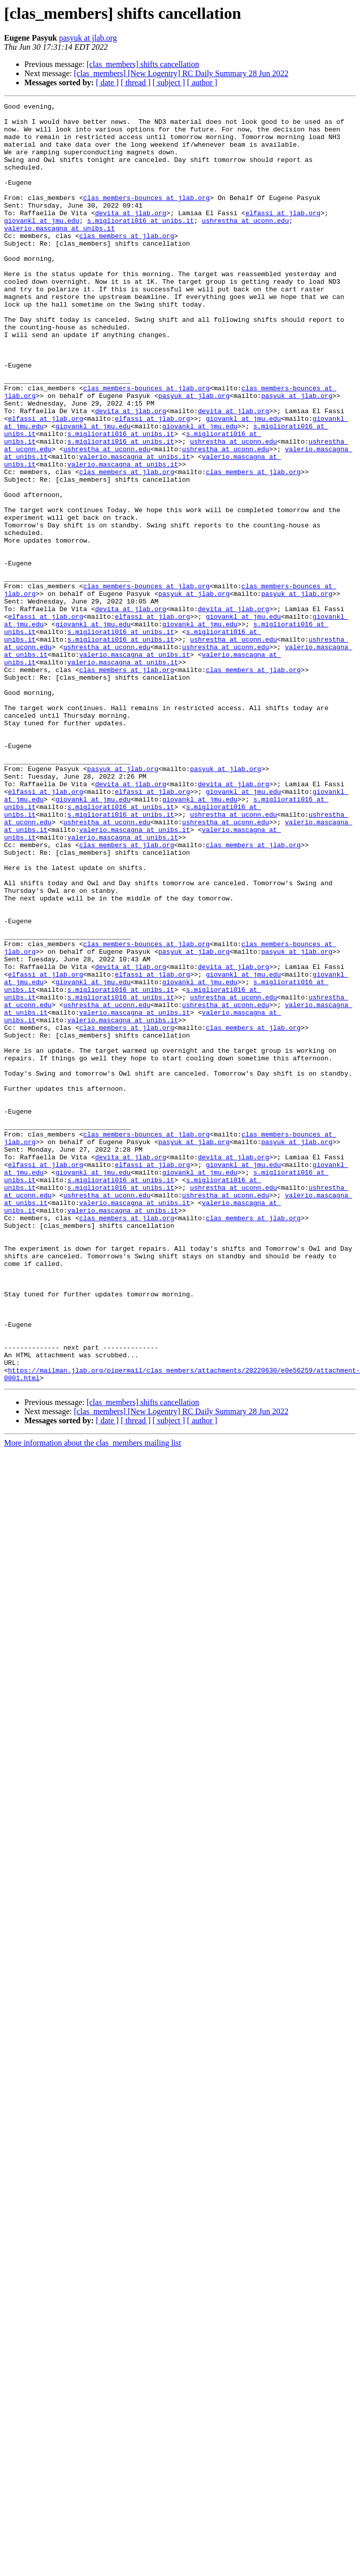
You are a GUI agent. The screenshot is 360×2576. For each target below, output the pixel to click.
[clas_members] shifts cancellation (143, 64)
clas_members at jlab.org (126, 262)
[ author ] (202, 82)
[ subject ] (169, 82)
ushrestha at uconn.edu (245, 244)
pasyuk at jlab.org (88, 38)
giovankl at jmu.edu (41, 244)
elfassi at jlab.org (282, 235)
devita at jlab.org (130, 235)
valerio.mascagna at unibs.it (59, 253)
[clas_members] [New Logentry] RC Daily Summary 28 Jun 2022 (181, 73)
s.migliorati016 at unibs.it (140, 244)
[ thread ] (136, 82)
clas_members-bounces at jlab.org (146, 217)
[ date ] (107, 82)
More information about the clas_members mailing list (92, 1698)
